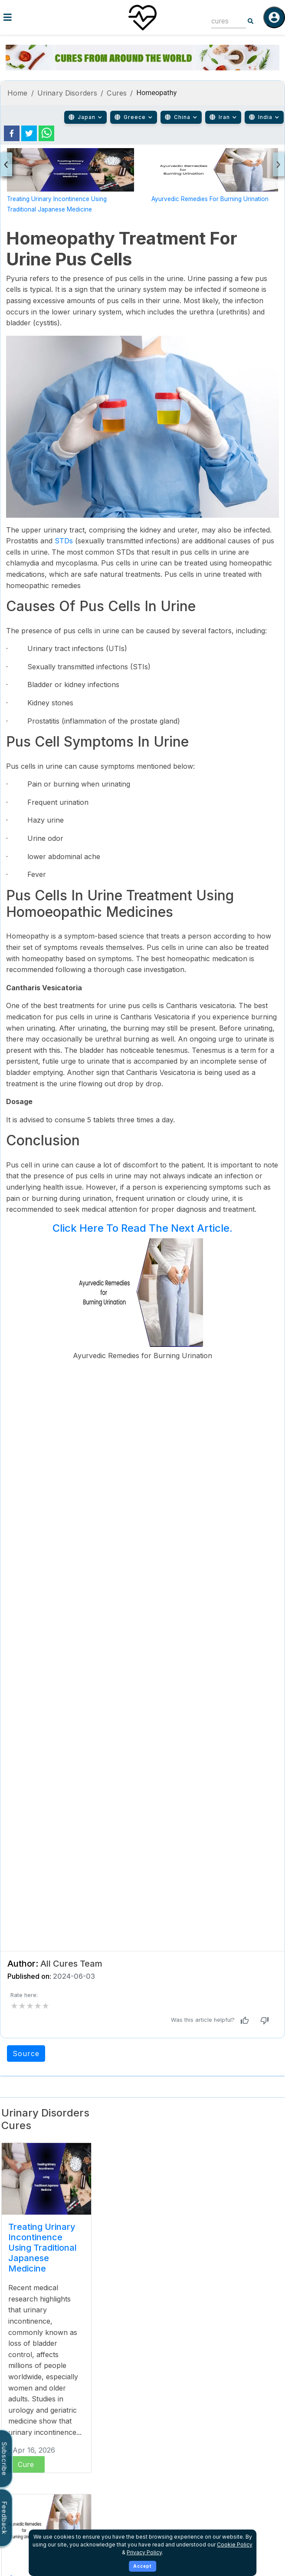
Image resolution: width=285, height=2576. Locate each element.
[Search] (251, 21)
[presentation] (6, 164)
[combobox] (222, 21)
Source (26, 2053)
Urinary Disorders (67, 93)
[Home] (143, 17)
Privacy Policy (144, 2552)
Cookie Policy (234, 2544)
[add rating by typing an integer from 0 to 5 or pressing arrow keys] (29, 2005)
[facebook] (12, 133)
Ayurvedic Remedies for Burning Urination (210, 198)
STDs (64, 540)
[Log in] (274, 17)
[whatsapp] (46, 133)
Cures (117, 93)
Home (17, 93)
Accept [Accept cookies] (142, 2566)
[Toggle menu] (47, 17)
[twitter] (29, 133)
